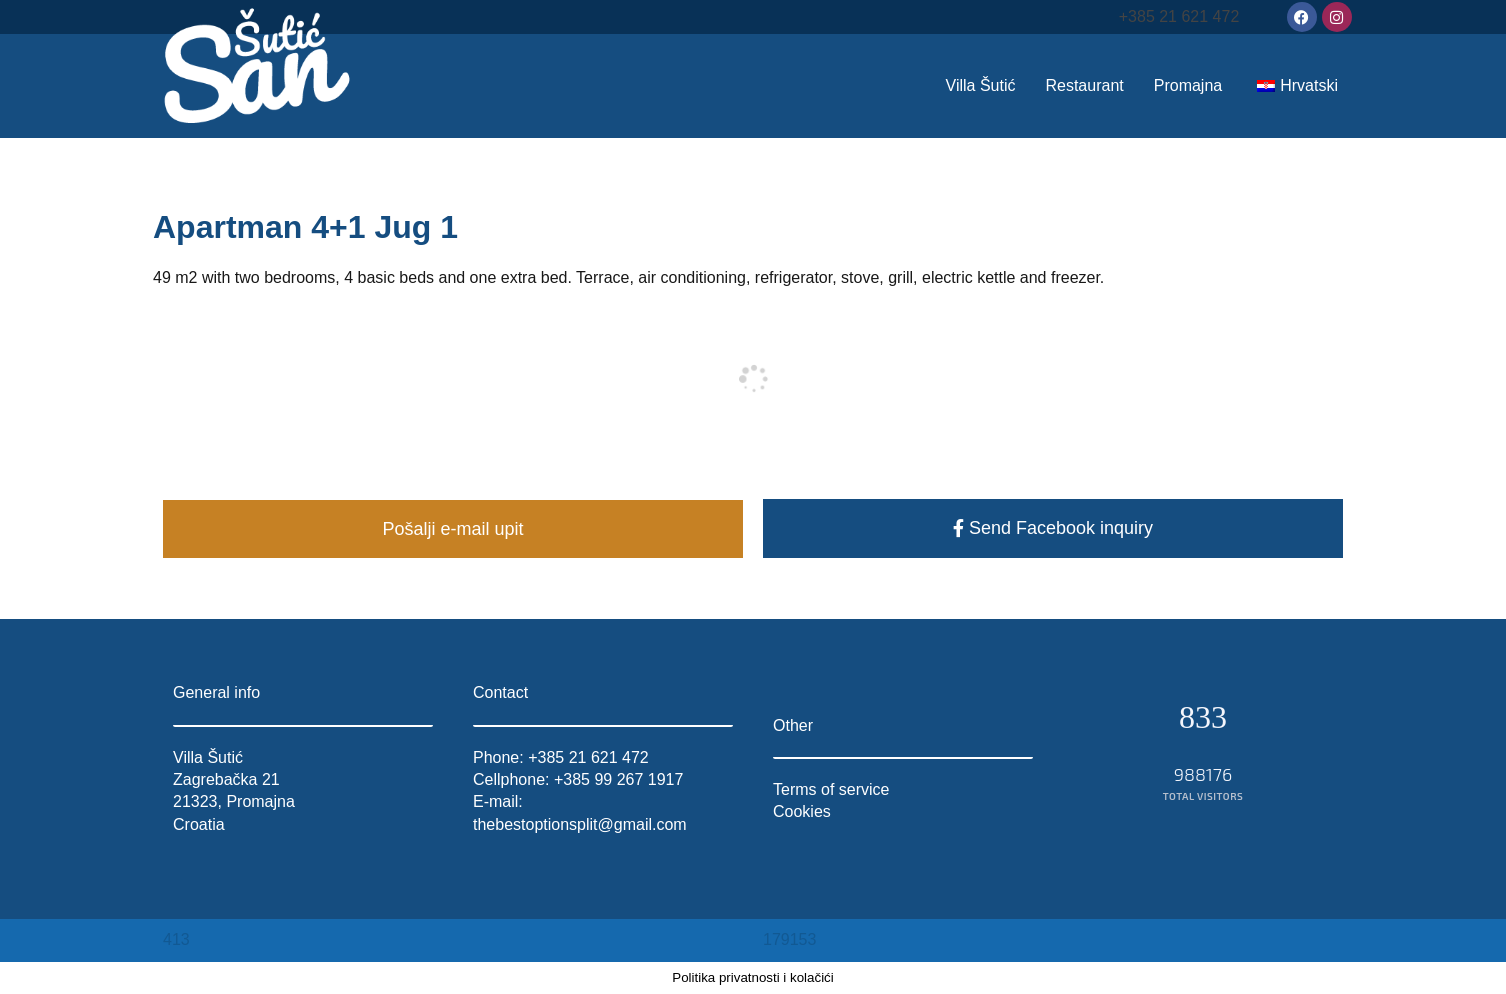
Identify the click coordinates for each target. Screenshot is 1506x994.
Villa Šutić (981, 85)
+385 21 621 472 (1179, 16)
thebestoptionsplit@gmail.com (580, 824)
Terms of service (831, 789)
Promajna (1188, 85)
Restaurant (1084, 85)
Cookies (802, 811)
